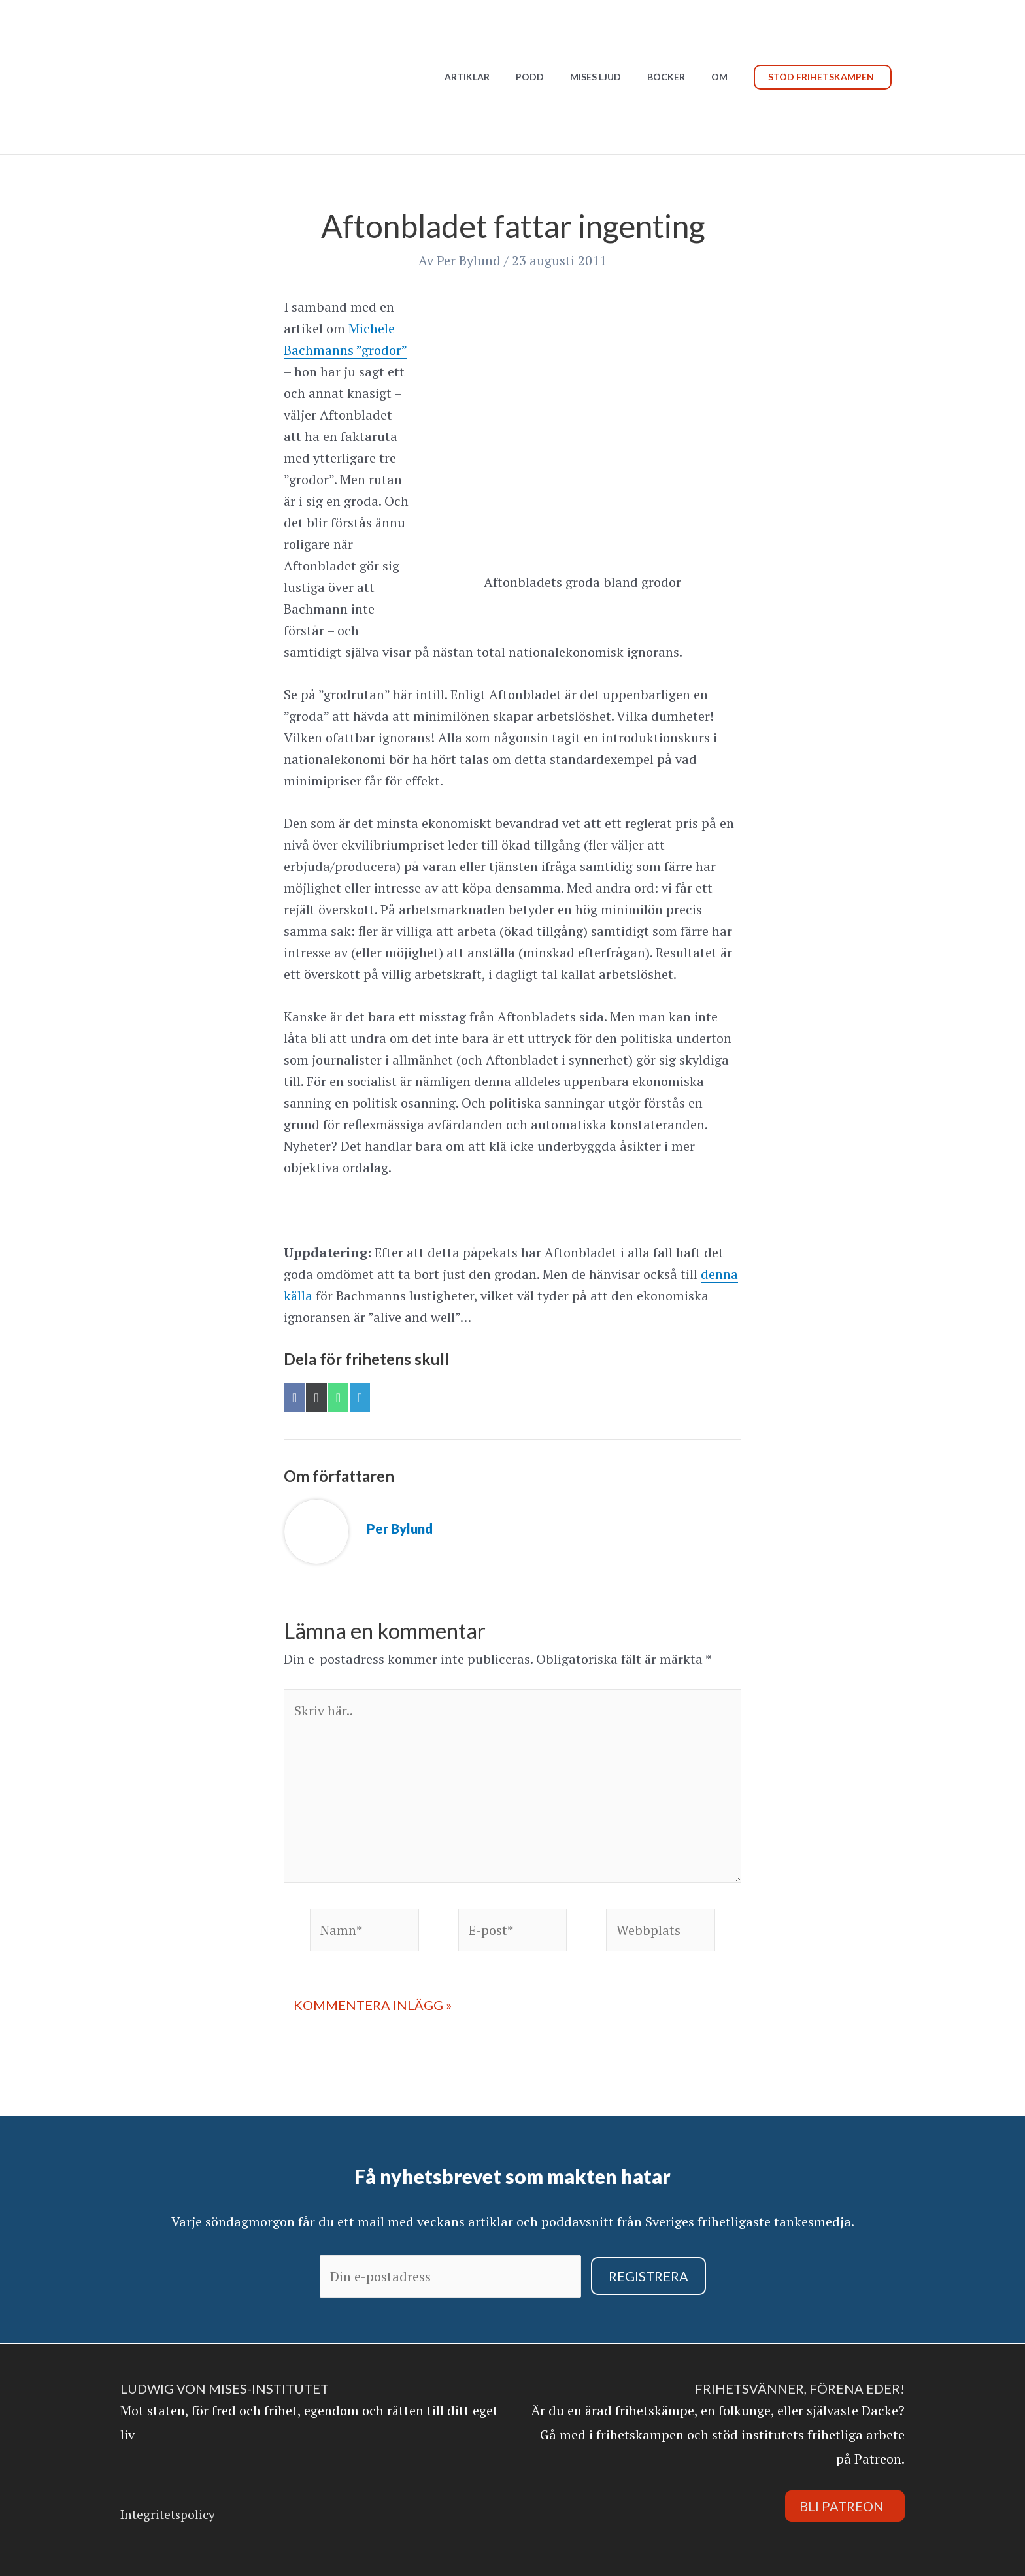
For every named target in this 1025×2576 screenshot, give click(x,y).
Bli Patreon (841, 2506)
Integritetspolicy (167, 2514)
